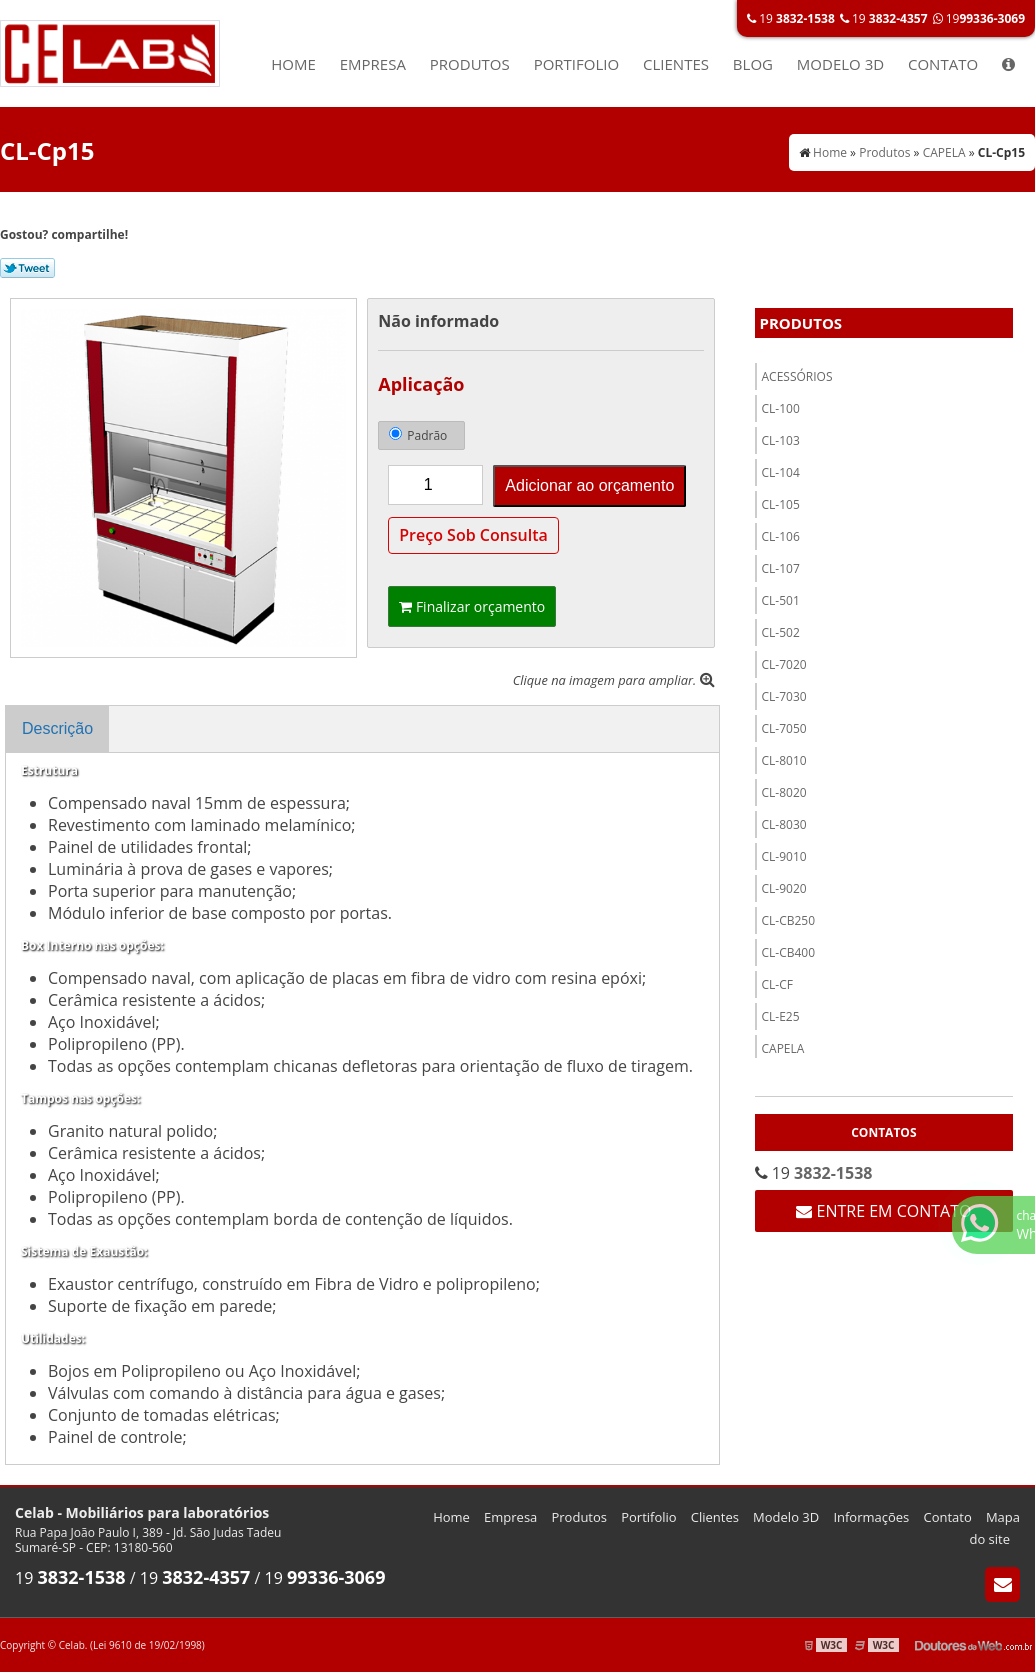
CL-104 (781, 472)
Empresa (373, 64)
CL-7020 (784, 664)
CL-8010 (784, 760)
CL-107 (781, 568)
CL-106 (781, 536)
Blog (753, 64)
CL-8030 (784, 824)
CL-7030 (784, 696)
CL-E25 (781, 1016)
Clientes (676, 64)
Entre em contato (883, 1211)
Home (293, 64)
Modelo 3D (840, 64)
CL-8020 (784, 792)
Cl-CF (777, 984)
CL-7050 (784, 728)
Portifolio (577, 64)
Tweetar (27, 268)
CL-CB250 (789, 920)
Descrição (57, 728)
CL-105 (781, 504)
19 (791, 18)
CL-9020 (784, 888)
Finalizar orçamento (472, 606)
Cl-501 (781, 600)
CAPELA (783, 1048)
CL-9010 (784, 856)
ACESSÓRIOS (797, 376)
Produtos (470, 64)
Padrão (418, 435)
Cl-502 (781, 632)
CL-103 (781, 440)
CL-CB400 (789, 952)
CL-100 (781, 408)
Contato (943, 64)
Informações (871, 1517)
